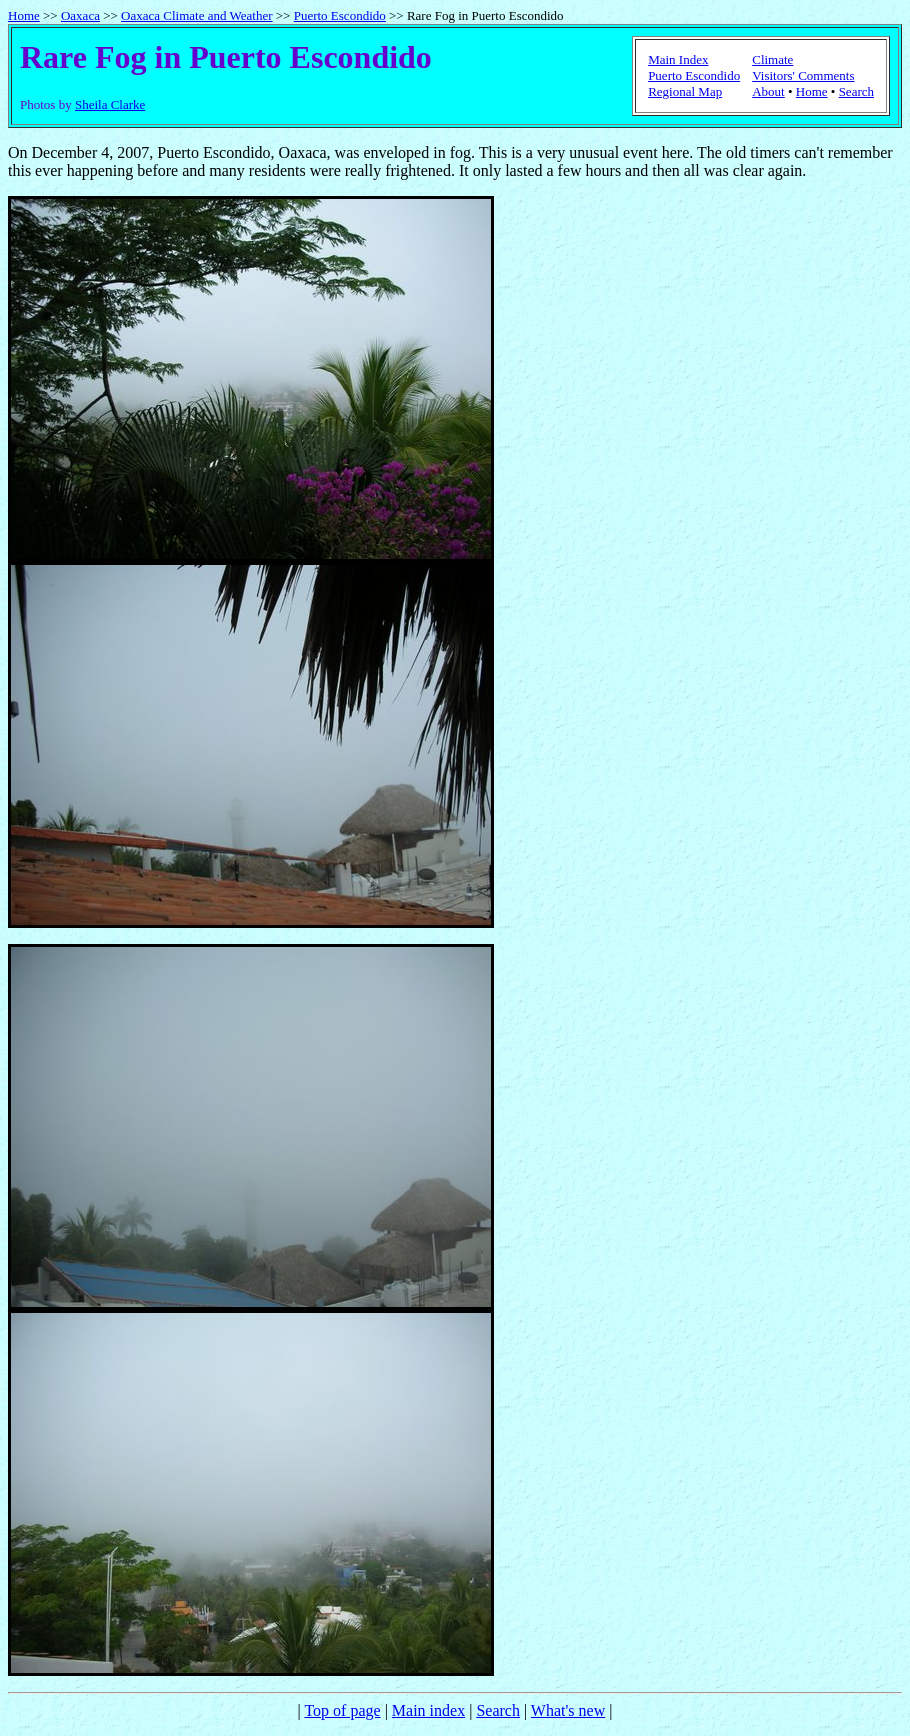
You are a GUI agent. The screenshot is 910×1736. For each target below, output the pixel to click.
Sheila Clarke (110, 104)
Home (24, 15)
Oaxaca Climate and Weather (196, 15)
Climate (772, 59)
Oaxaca (80, 15)
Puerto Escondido (340, 15)
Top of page (342, 1710)
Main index (428, 1710)
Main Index (678, 59)
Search (856, 91)
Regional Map (685, 91)
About (768, 91)
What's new (568, 1710)
